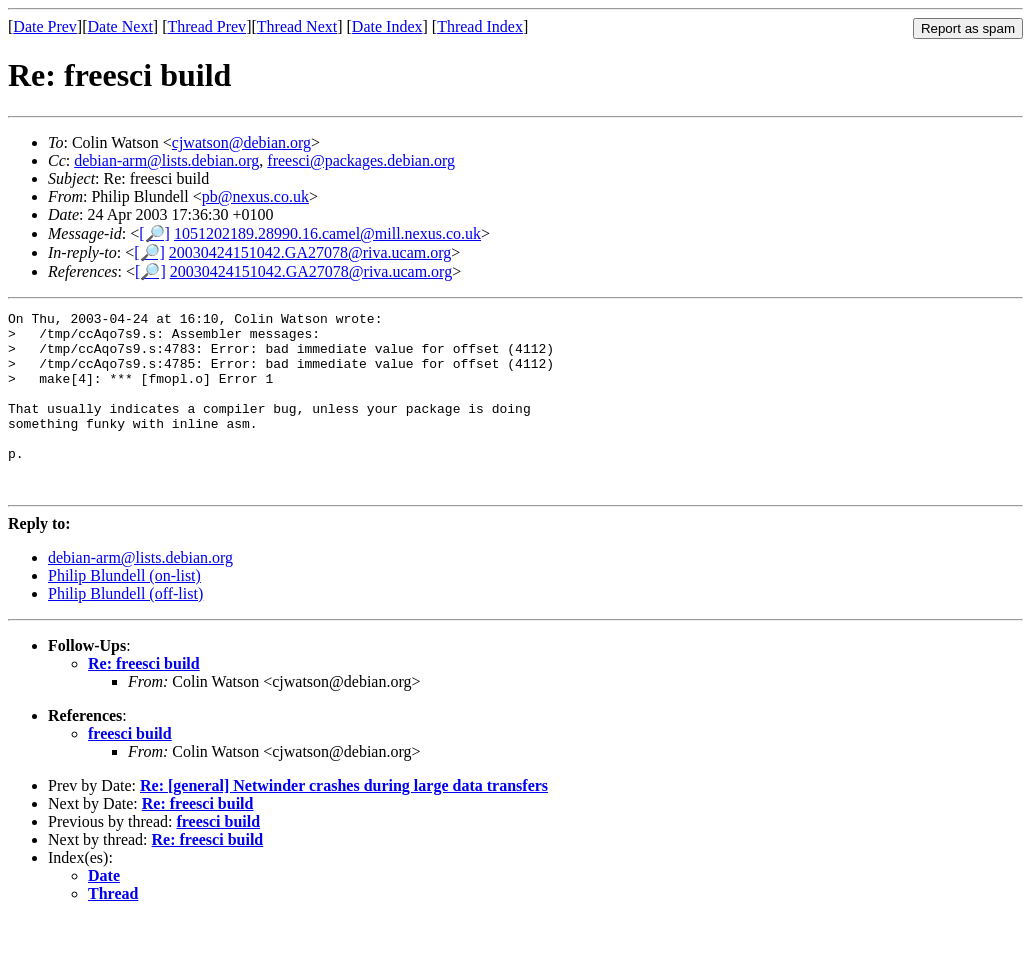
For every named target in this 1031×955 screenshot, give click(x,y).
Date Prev (45, 26)
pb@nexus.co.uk (255, 196)
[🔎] (154, 233)
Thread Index (480, 26)
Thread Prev (206, 26)
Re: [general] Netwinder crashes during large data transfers (344, 821)
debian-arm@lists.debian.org (166, 160)
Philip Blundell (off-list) (125, 629)
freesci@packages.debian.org (361, 160)
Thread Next (297, 26)
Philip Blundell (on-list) (124, 611)
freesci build (130, 769)
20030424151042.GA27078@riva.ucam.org (310, 252)
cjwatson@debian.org (241, 142)
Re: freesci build (144, 699)
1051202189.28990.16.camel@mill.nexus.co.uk (327, 233)
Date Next (120, 26)
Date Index (387, 26)
